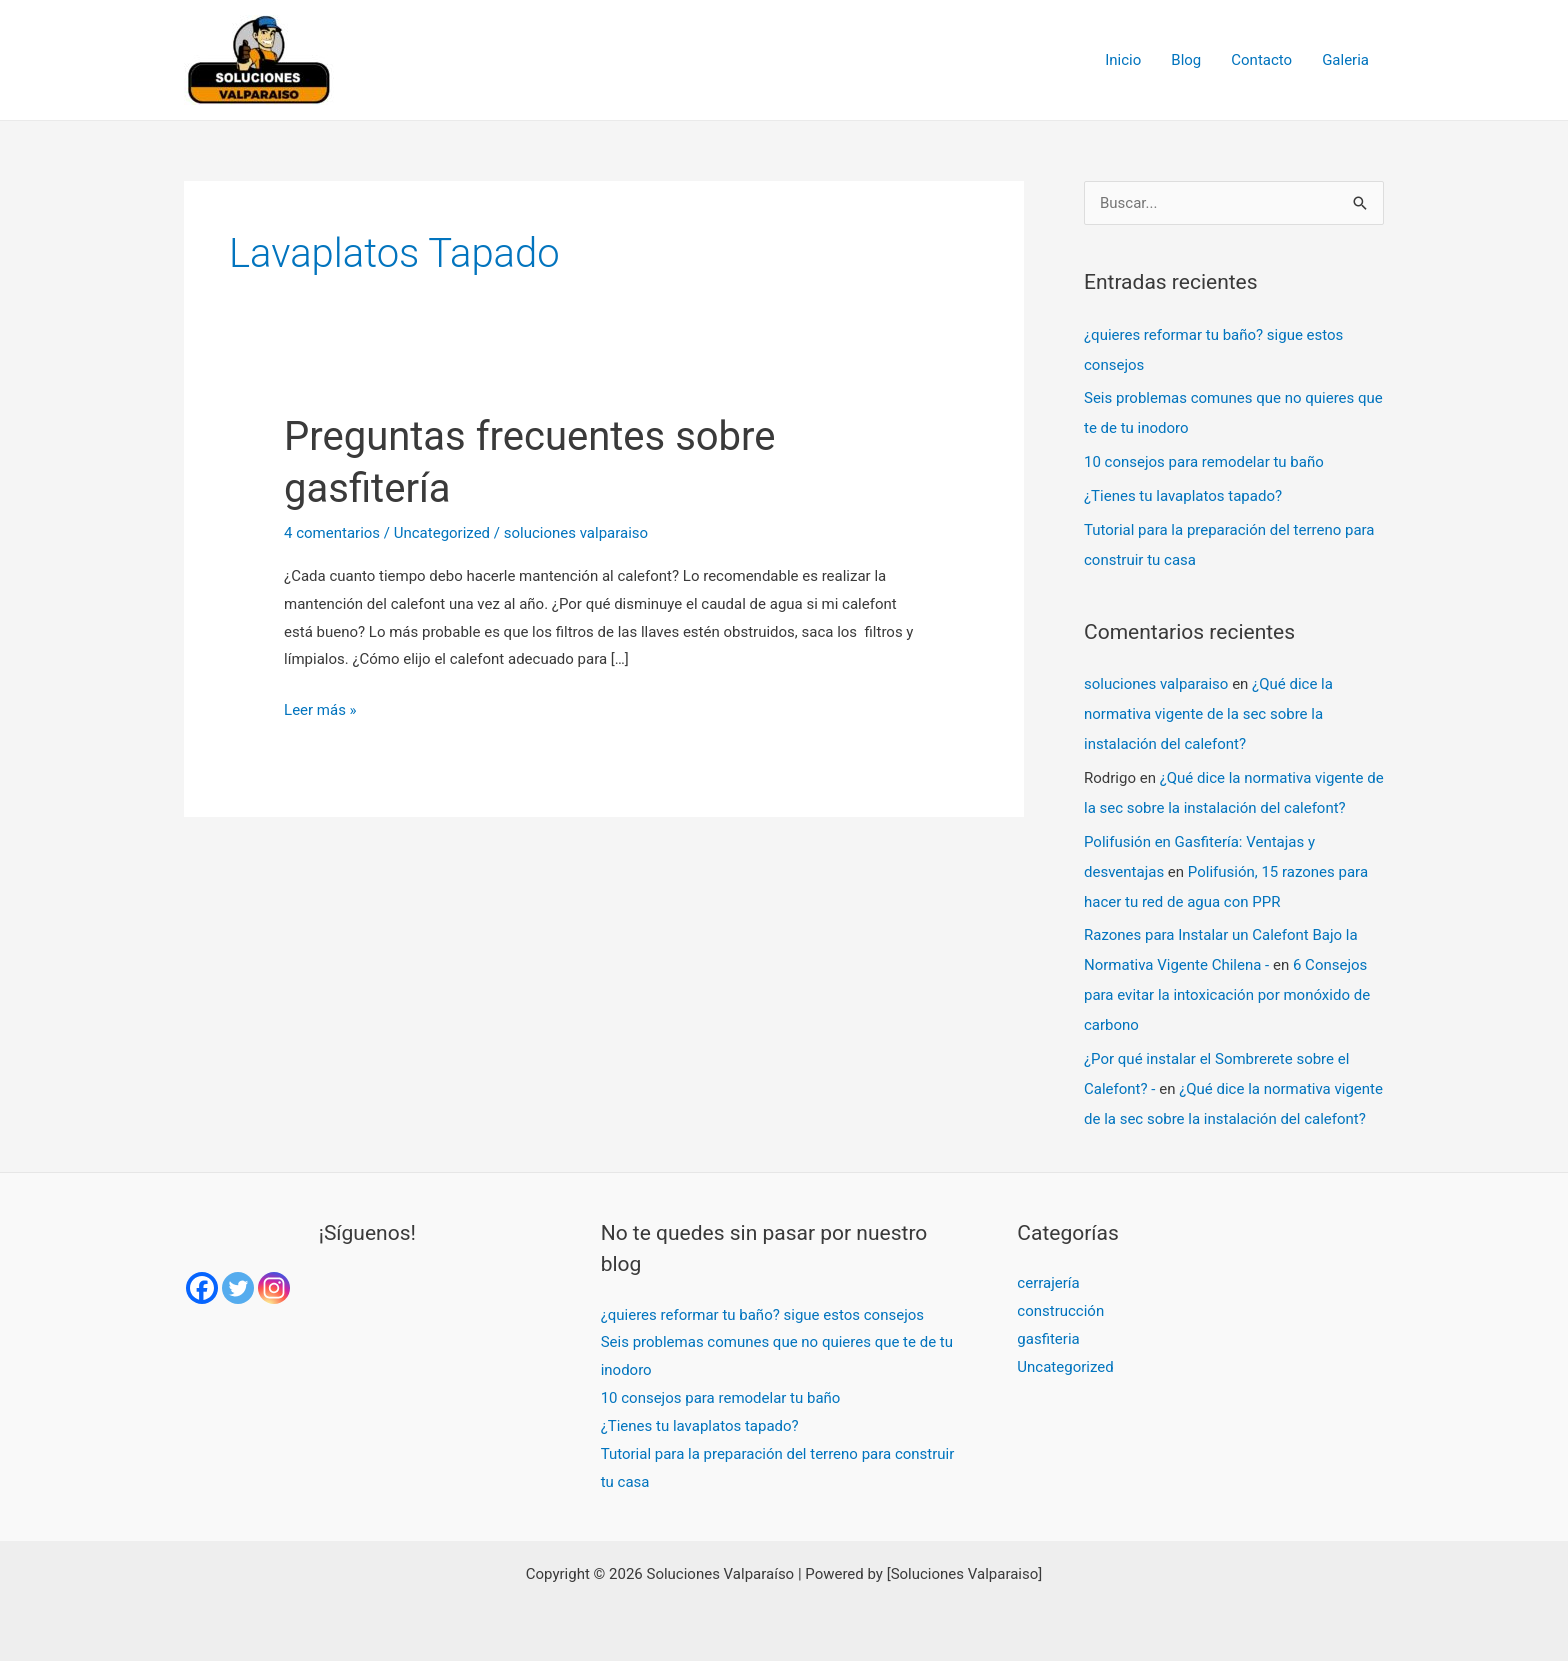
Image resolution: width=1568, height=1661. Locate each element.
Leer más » (320, 708)
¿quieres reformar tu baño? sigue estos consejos (762, 1315)
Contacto (1261, 60)
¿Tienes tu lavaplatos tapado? (1183, 496)
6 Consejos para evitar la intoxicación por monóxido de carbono (1227, 995)
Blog (1186, 60)
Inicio (1123, 60)
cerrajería (1048, 1283)
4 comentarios (332, 533)
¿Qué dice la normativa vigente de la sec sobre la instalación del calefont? (1208, 714)
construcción (1060, 1311)
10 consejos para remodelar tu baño (1204, 462)
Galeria (1345, 60)
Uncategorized (442, 533)
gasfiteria (1048, 1339)
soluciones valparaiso (1156, 684)
